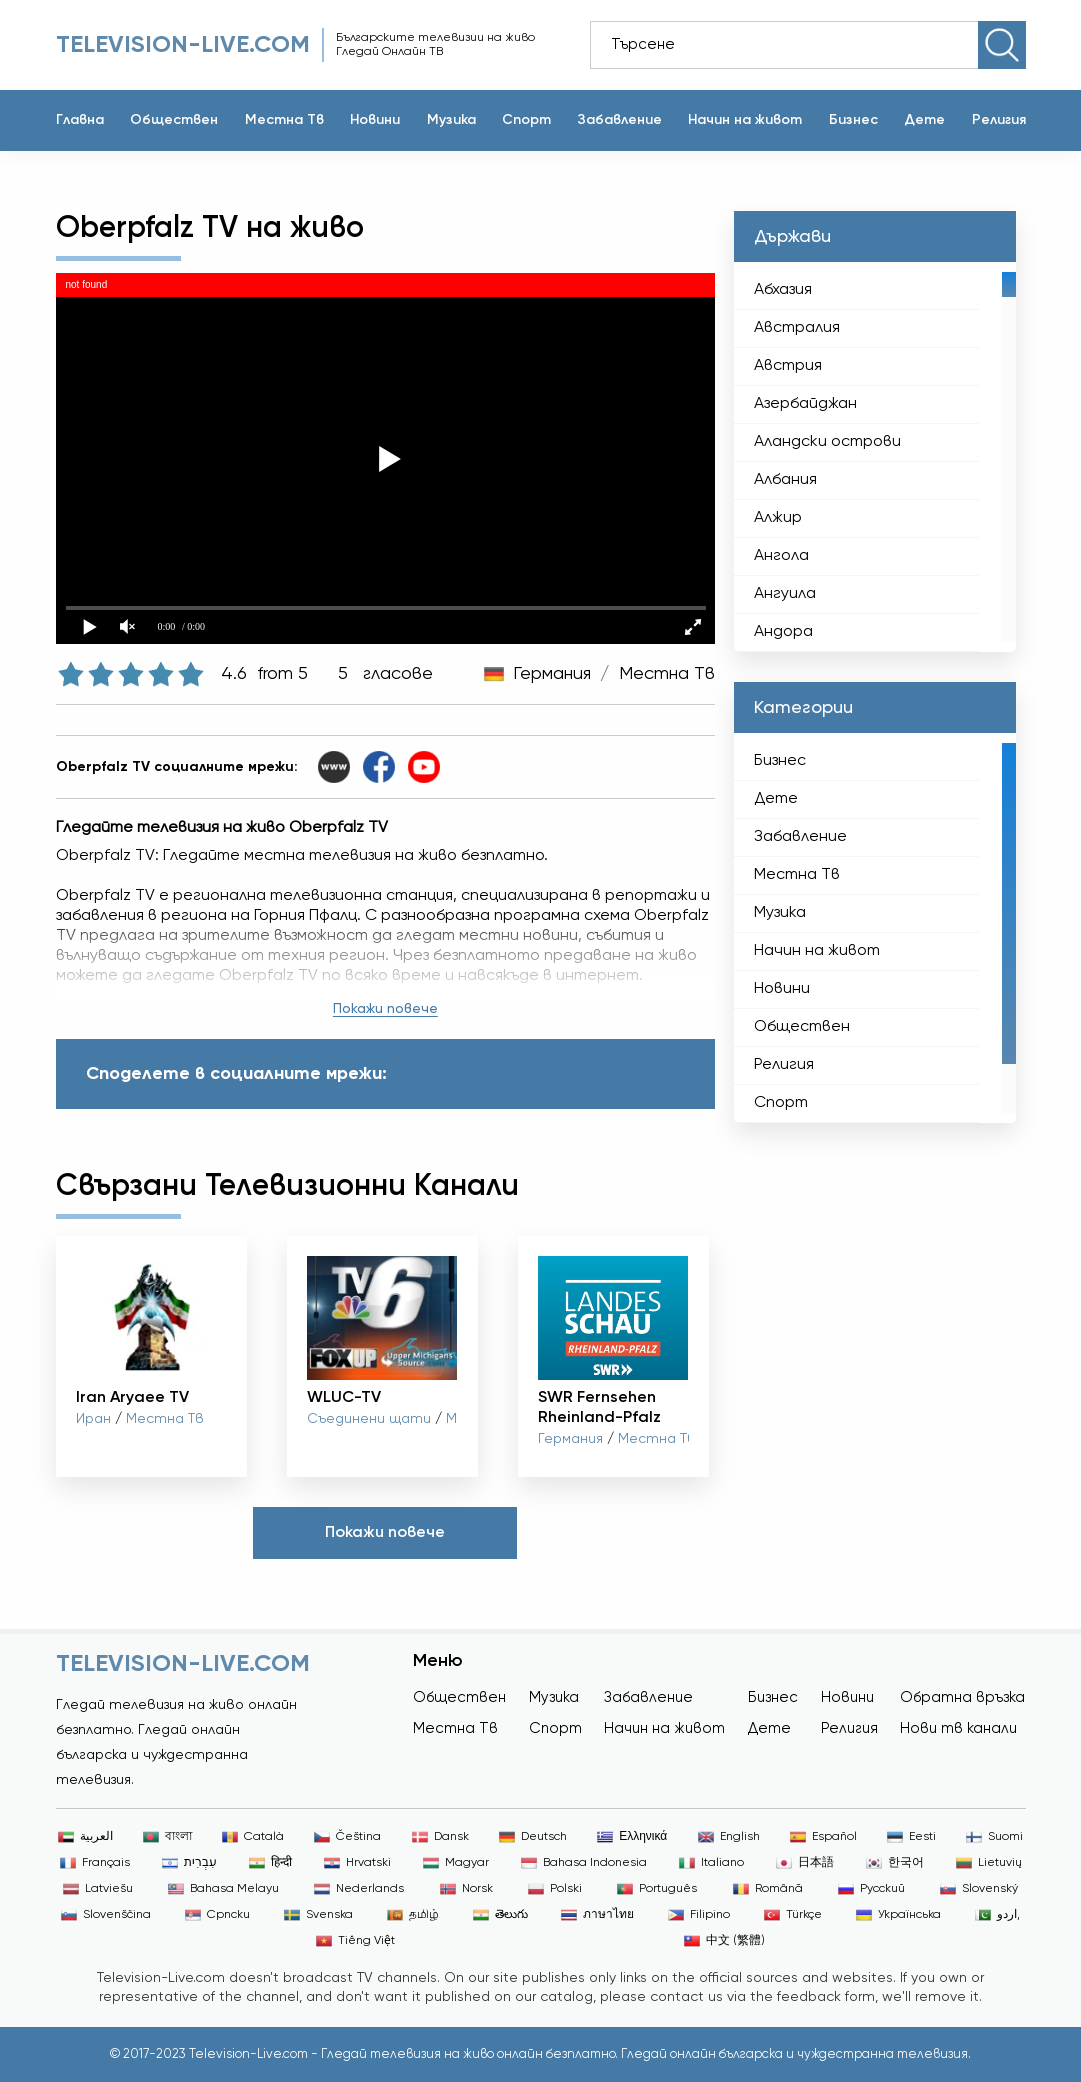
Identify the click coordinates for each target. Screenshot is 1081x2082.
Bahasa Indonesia (584, 1863)
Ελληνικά (632, 1837)
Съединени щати (369, 1419)
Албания (785, 480)
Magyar (456, 1863)
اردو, (997, 1915)
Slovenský (979, 1889)
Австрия (788, 366)
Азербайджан (805, 404)
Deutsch (533, 1837)
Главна (80, 120)
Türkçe (793, 1915)
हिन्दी (270, 1863)
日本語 (805, 1863)
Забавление (620, 120)
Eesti (911, 1837)
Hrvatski (357, 1863)
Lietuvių (989, 1863)
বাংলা (167, 1837)
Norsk (466, 1889)
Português (657, 1889)
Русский (871, 1889)
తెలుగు (500, 1915)
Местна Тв (284, 120)
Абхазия (783, 290)
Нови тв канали (958, 1728)
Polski (555, 1889)
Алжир (778, 518)
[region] (874, 457)
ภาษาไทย (597, 1915)
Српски (217, 1915)
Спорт (526, 120)
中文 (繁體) (724, 1941)
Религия (999, 120)
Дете (924, 120)
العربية (85, 1837)
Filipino (699, 1915)
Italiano (711, 1863)
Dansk (440, 1837)
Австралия (797, 328)
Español (823, 1837)
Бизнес (853, 120)
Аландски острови (827, 442)
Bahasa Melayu (223, 1889)
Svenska (318, 1915)
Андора (783, 632)
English (729, 1837)
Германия (552, 674)
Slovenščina (106, 1915)
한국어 (895, 1863)
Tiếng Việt (355, 1941)
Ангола (781, 556)
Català (253, 1837)
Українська (898, 1915)
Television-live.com (183, 45)
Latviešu (98, 1889)
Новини (375, 120)
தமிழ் (413, 1915)
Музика (451, 120)
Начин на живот (745, 120)
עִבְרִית (189, 1863)
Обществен (174, 120)
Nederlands (359, 1889)
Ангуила (785, 594)
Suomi (994, 1837)
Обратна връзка (962, 1697)
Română (768, 1889)
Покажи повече (385, 1009)
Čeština (347, 1837)
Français (95, 1863)
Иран (93, 1419)
